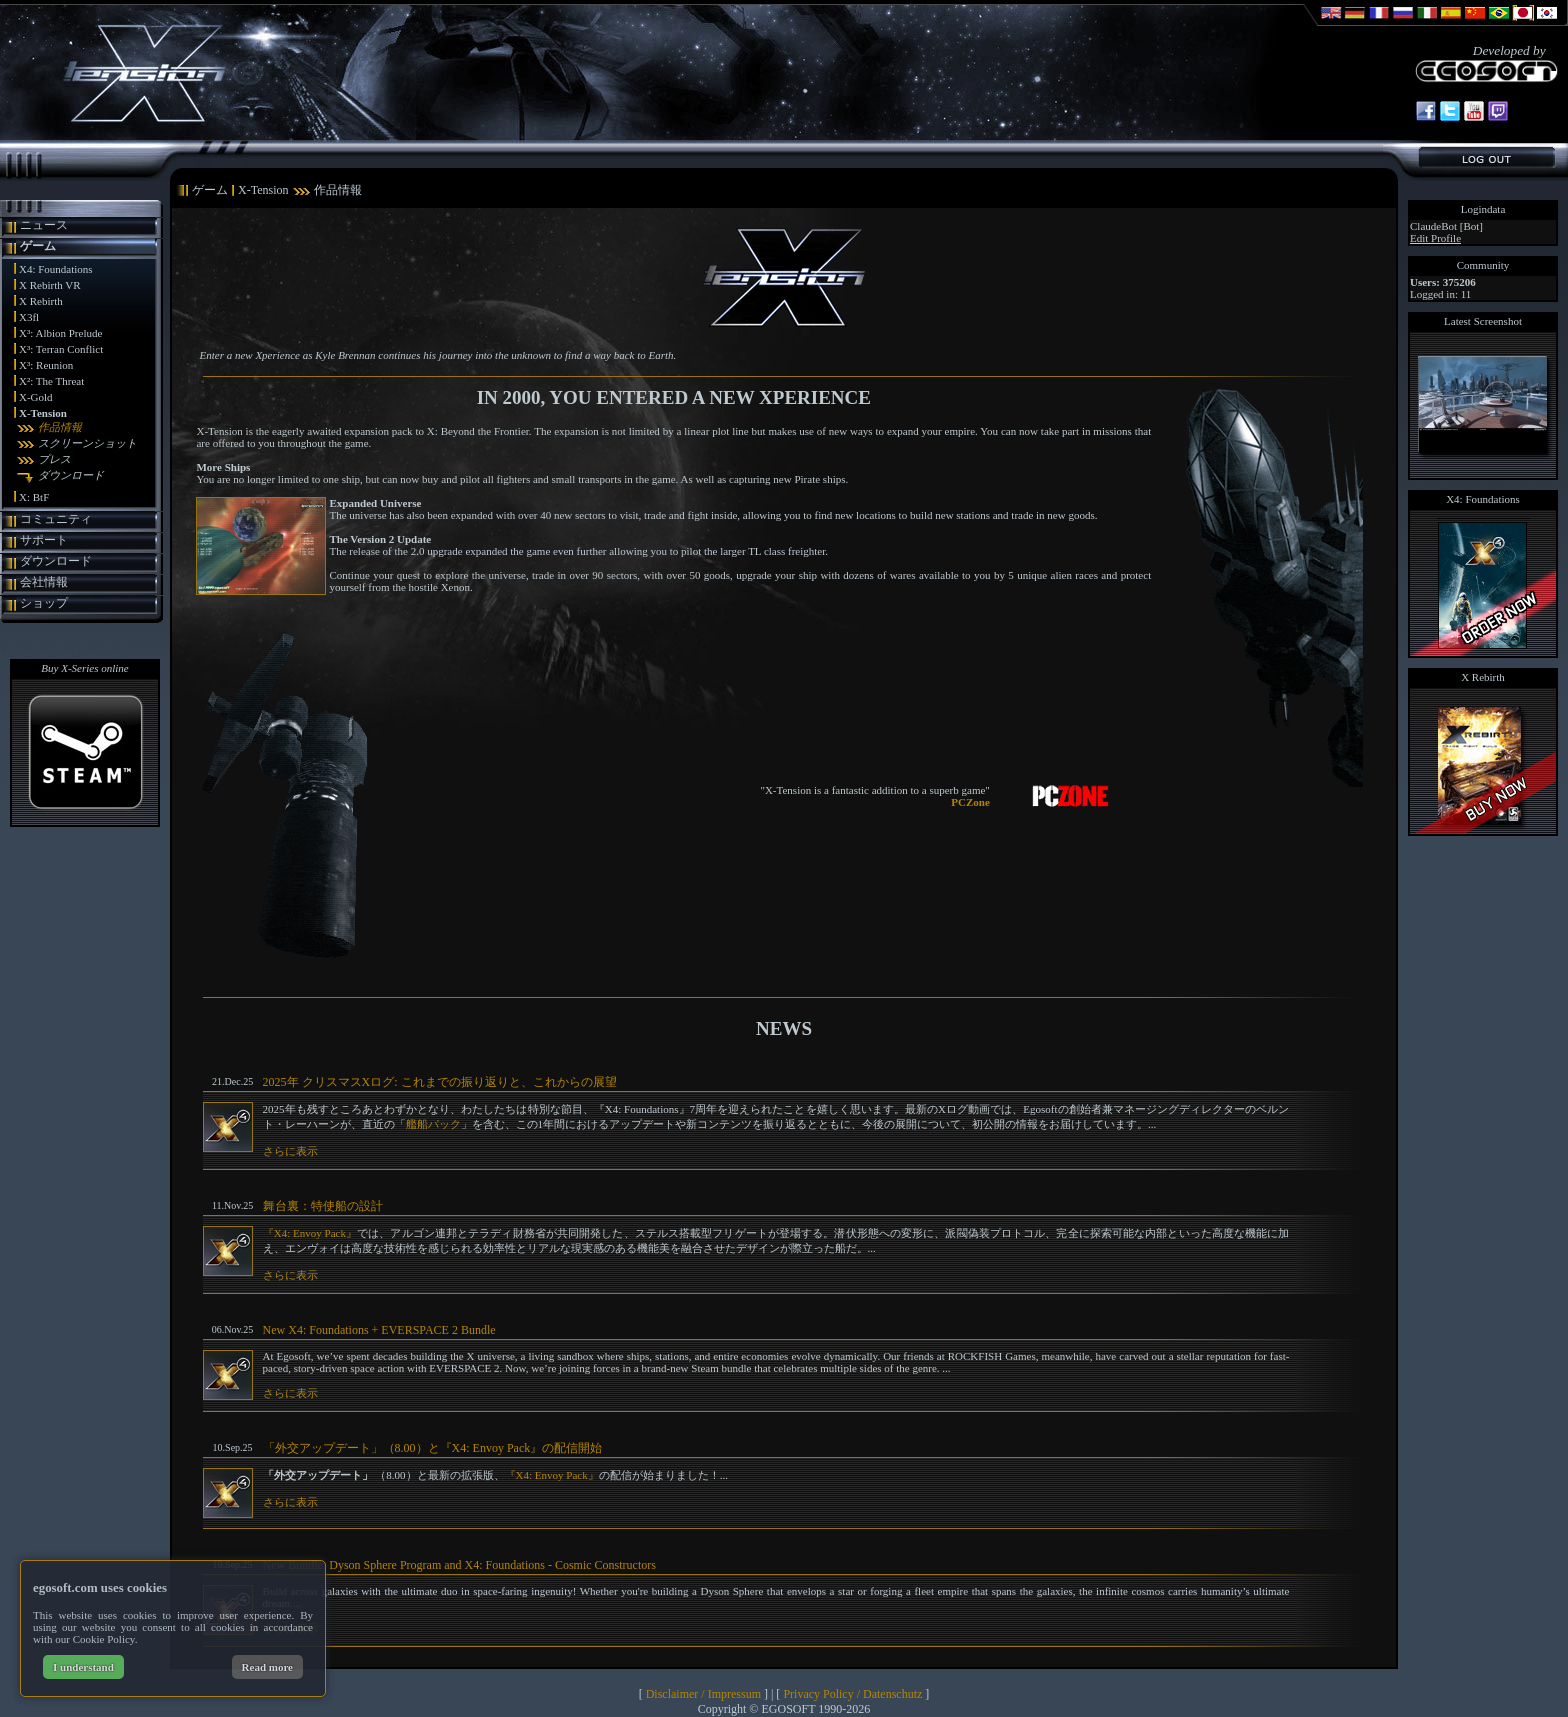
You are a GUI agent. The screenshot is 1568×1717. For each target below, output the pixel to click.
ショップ (44, 603)
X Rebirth (41, 301)
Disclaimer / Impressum (703, 1694)
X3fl (29, 317)
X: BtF (34, 497)
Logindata (1483, 209)
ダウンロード (71, 475)
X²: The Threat (51, 381)
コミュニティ (56, 519)
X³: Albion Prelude (60, 333)
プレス (54, 459)
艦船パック (433, 1124)
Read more (267, 1667)
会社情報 (44, 582)
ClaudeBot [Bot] (1446, 226)
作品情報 (60, 427)
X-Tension (43, 413)
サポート (44, 540)
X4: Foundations (56, 269)
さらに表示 (290, 1151)
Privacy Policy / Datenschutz (852, 1694)
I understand (83, 1667)
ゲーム (38, 246)
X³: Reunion (46, 365)
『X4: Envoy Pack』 (310, 1233)
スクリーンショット (87, 443)
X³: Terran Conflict (61, 349)
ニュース (44, 225)
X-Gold (36, 397)
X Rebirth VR (50, 285)
